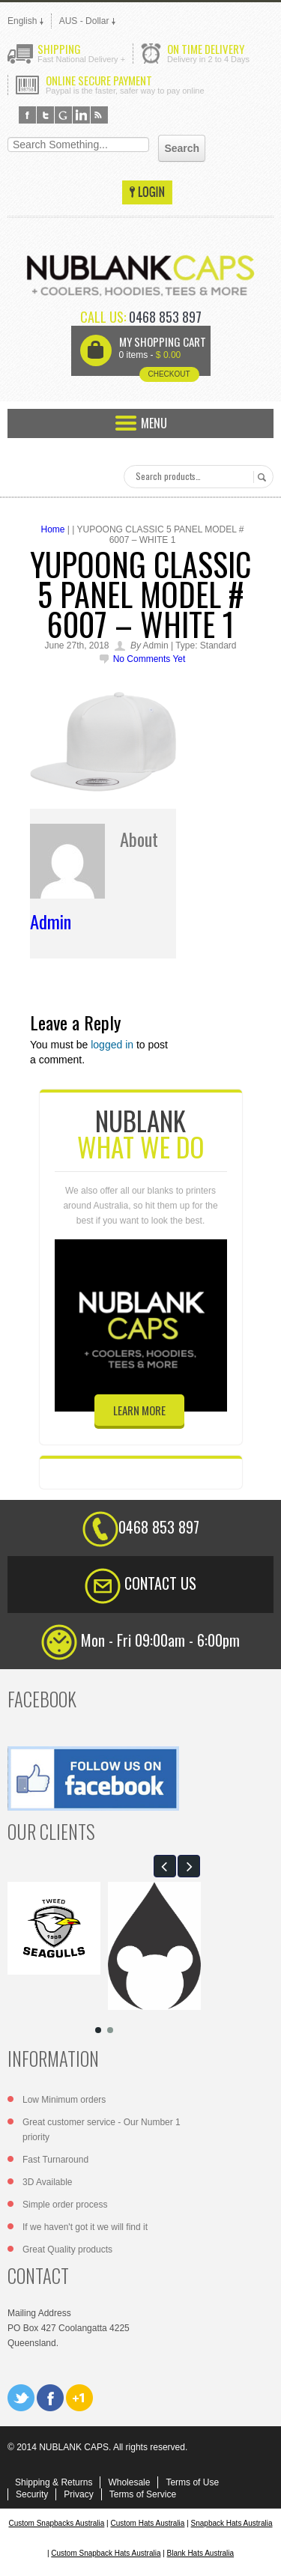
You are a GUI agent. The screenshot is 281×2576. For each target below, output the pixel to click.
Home (53, 529)
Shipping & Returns (53, 2482)
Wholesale (129, 2482)
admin (50, 921)
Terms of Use (192, 2482)
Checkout (169, 374)
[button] (165, 1866)
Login (147, 192)
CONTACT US (160, 1583)
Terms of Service (142, 2494)
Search (259, 477)
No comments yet (149, 659)
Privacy (78, 2494)
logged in (112, 1045)
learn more (139, 1410)
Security (32, 2494)
